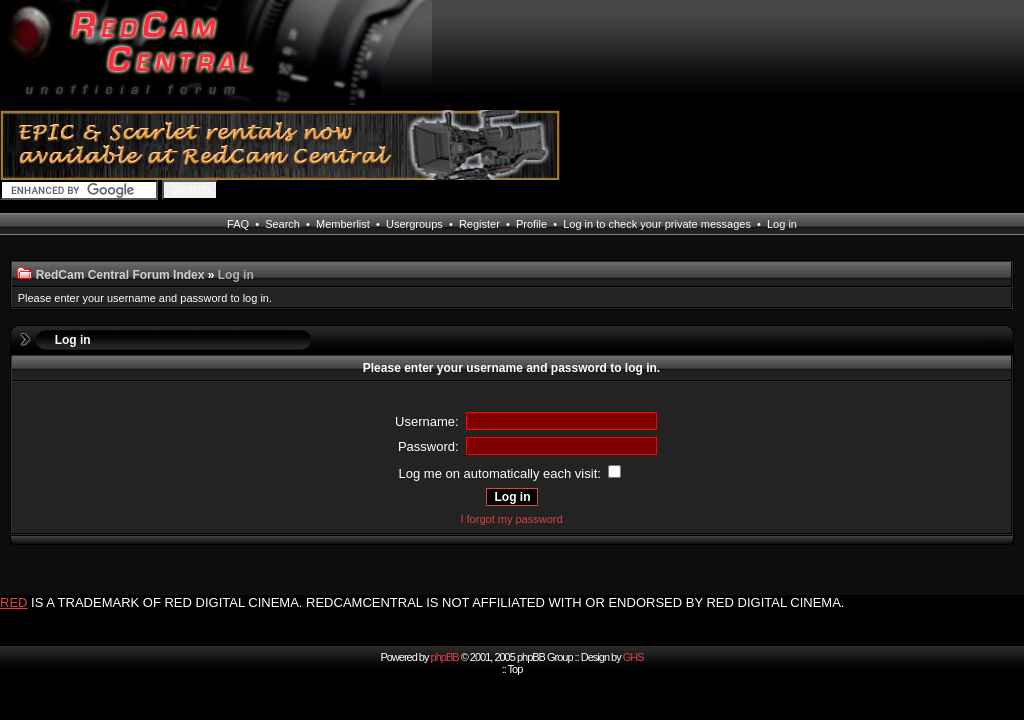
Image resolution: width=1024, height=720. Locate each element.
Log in (782, 224)
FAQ (238, 224)
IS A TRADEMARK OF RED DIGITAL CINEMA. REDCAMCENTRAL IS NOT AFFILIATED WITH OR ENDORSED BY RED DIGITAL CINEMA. (437, 602)
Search (282, 224)
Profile (531, 224)
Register (479, 224)
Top (515, 669)
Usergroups (414, 224)
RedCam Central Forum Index (120, 275)
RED (13, 602)
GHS (633, 657)
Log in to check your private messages (657, 224)
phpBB (445, 657)
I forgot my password (511, 519)
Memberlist (343, 224)
